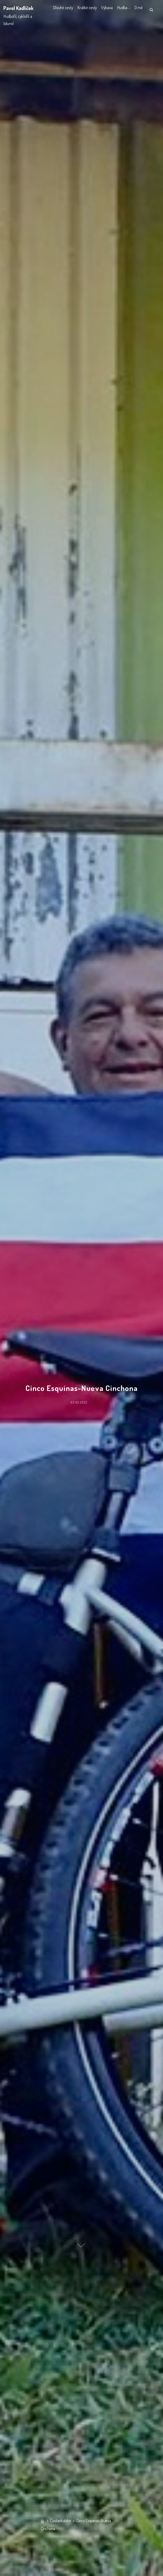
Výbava (117, 9)
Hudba (136, 9)
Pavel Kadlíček (18, 8)
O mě (59, 25)
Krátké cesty (93, 9)
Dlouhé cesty (65, 9)
